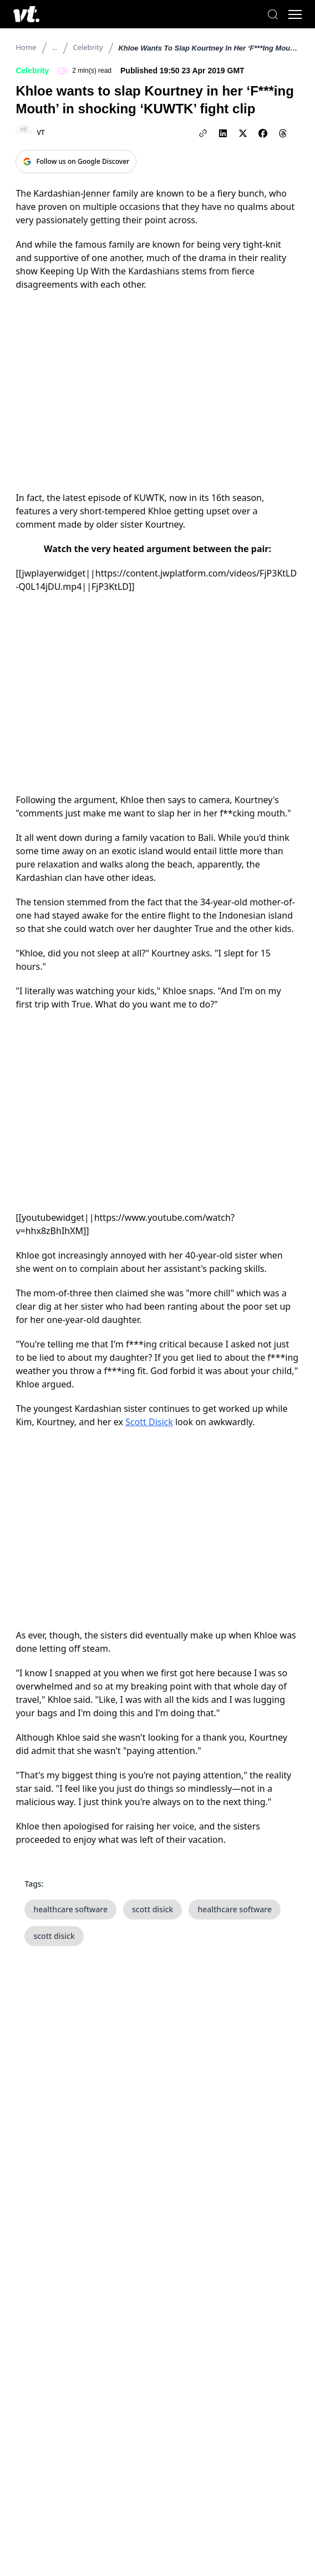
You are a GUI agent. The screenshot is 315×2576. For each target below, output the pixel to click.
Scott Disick (149, 1422)
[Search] (273, 14)
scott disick (152, 1909)
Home (26, 47)
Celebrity (88, 47)
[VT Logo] (26, 14)
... (54, 47)
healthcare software (70, 1909)
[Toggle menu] (295, 14)
